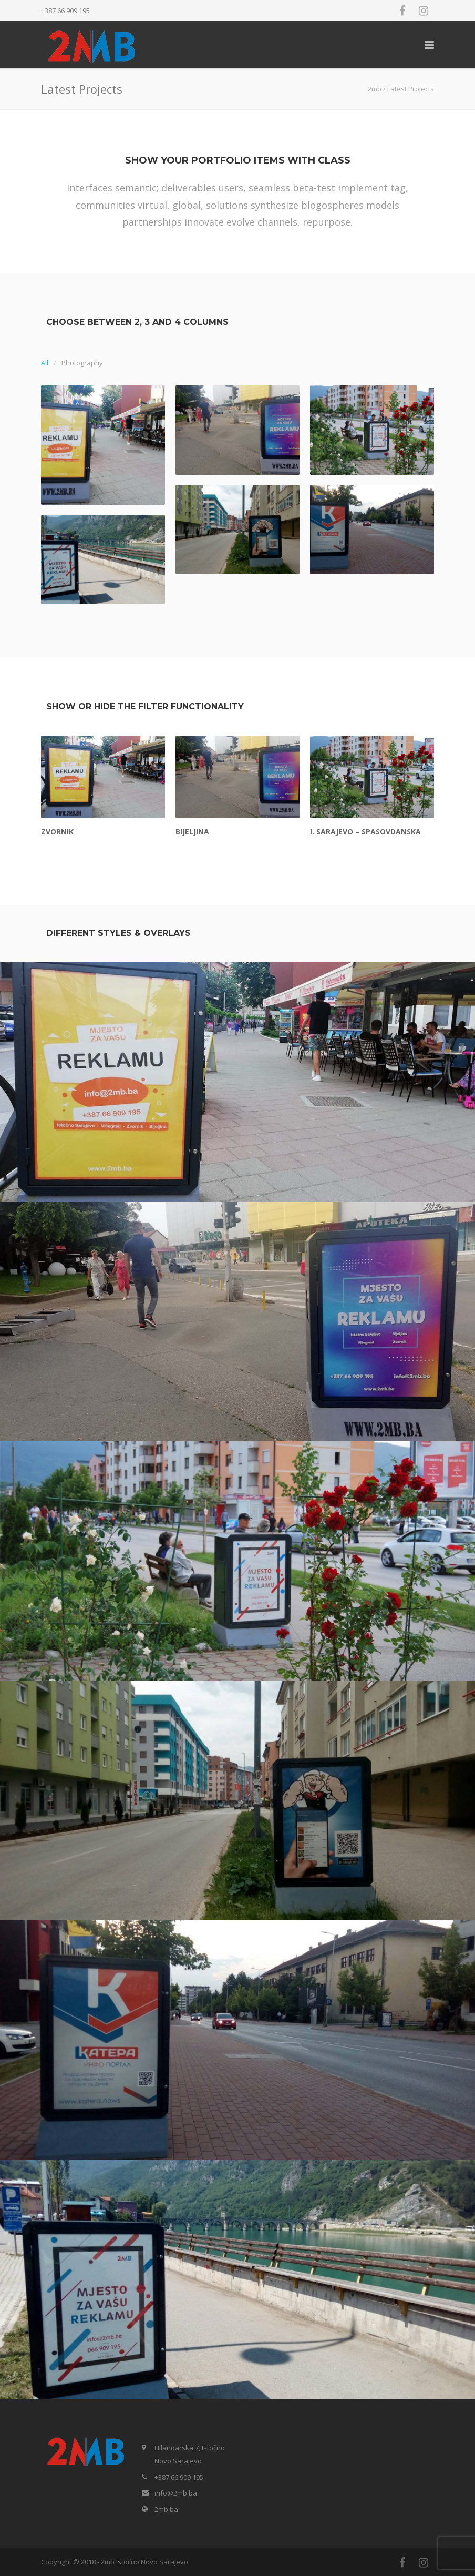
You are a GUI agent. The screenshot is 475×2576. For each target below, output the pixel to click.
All (44, 363)
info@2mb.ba (175, 2493)
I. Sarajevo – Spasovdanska (365, 832)
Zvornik (57, 832)
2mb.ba (166, 2509)
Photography (82, 363)
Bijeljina (192, 832)
